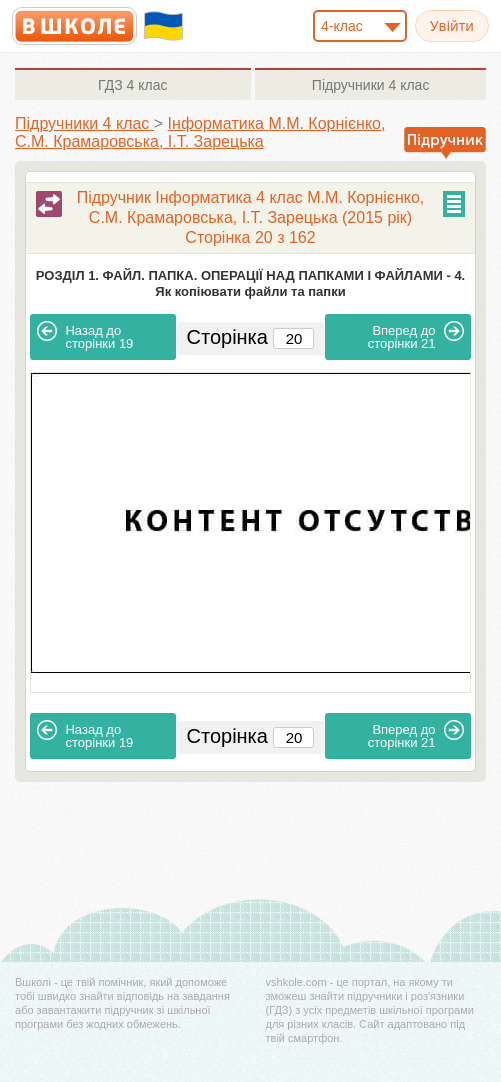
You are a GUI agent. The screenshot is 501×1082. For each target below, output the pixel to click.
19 (85, 336)
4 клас (132, 85)
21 (416, 336)
